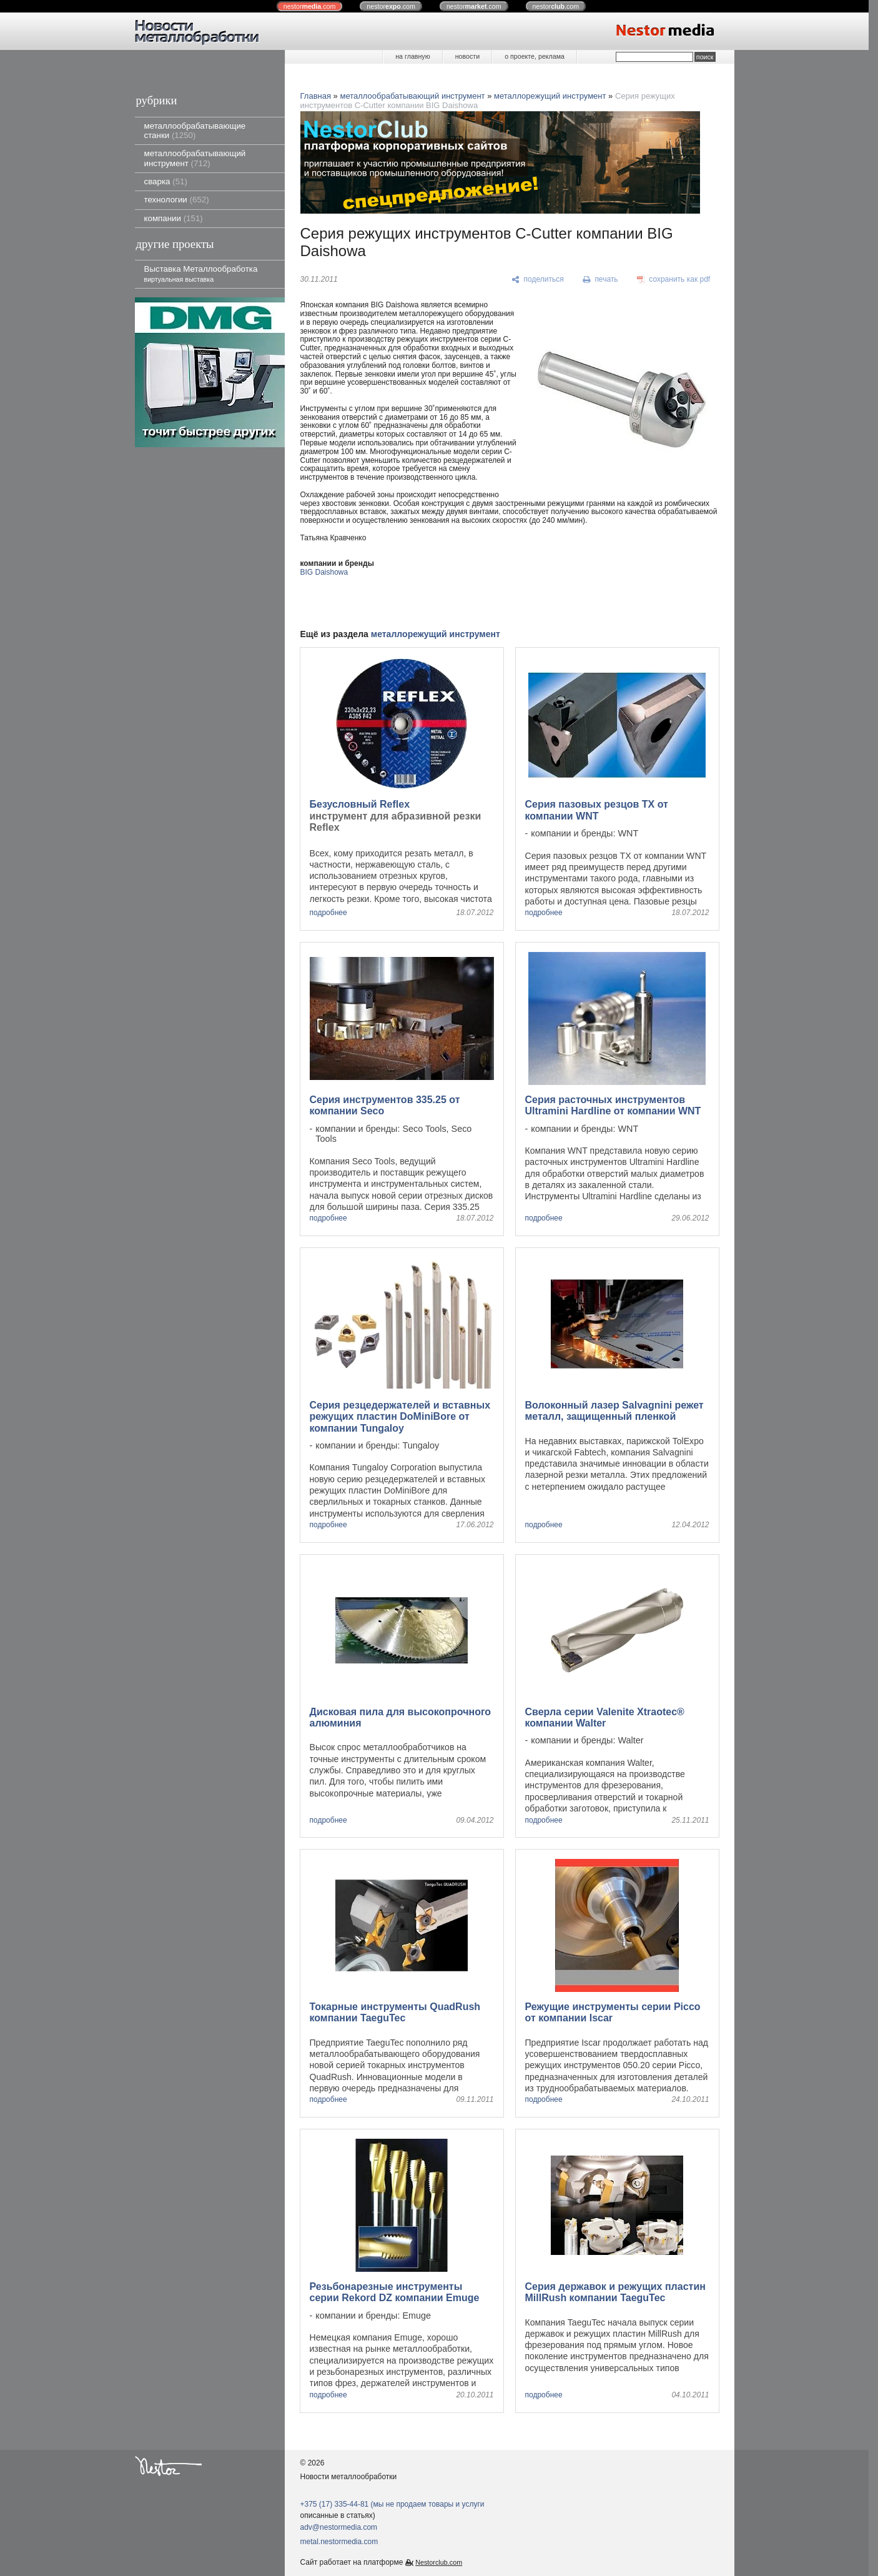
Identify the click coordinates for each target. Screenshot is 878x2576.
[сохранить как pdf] (673, 279)
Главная (315, 96)
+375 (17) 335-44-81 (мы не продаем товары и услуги (392, 2504)
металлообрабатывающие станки (195, 130)
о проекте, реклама (535, 56)
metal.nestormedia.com (339, 2541)
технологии (176, 199)
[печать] (600, 279)
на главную (412, 56)
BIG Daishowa (324, 572)
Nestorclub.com (438, 2562)
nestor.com (310, 6)
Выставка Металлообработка (201, 273)
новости (467, 56)
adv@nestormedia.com (339, 2527)
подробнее (328, 913)
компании (173, 218)
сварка (165, 181)
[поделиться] (538, 279)
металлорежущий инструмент (550, 96)
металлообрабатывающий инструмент (195, 158)
